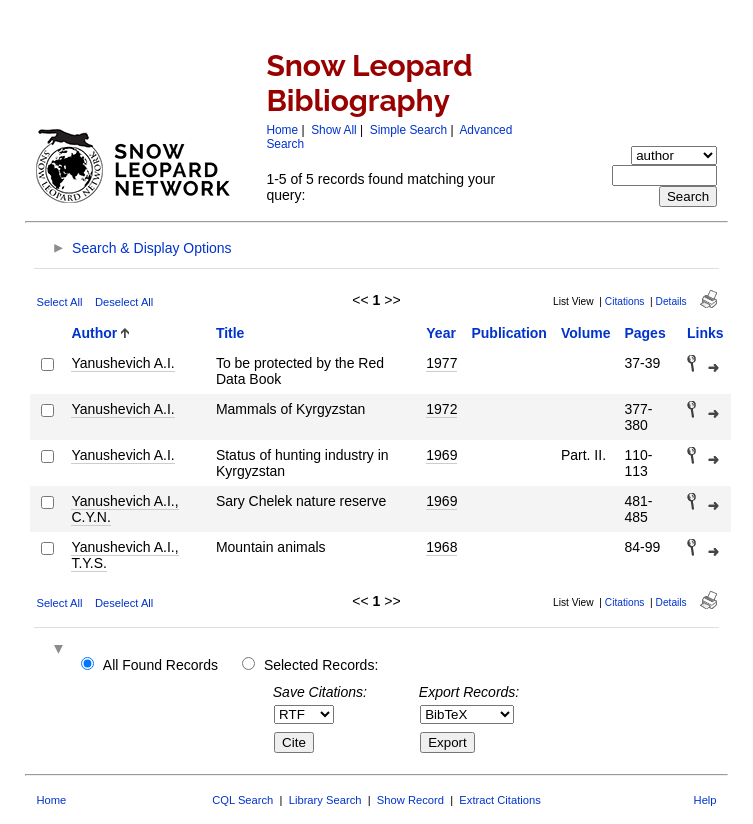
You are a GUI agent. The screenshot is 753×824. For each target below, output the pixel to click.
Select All (59, 302)
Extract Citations (499, 800)
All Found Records (160, 665)
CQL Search (242, 800)
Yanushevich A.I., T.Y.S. (124, 555)
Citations (625, 301)
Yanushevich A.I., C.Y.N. (124, 509)
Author (94, 333)
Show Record (410, 800)
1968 (441, 547)
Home (282, 130)
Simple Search (408, 130)
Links (705, 333)
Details (671, 301)
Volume (586, 333)
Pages (644, 333)
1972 (441, 409)
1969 (441, 455)
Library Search (325, 800)
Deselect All (124, 302)
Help (705, 800)
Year (441, 333)
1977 (441, 363)
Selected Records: (321, 665)
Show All (334, 130)
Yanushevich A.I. (122, 363)
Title (230, 333)
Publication (508, 333)
